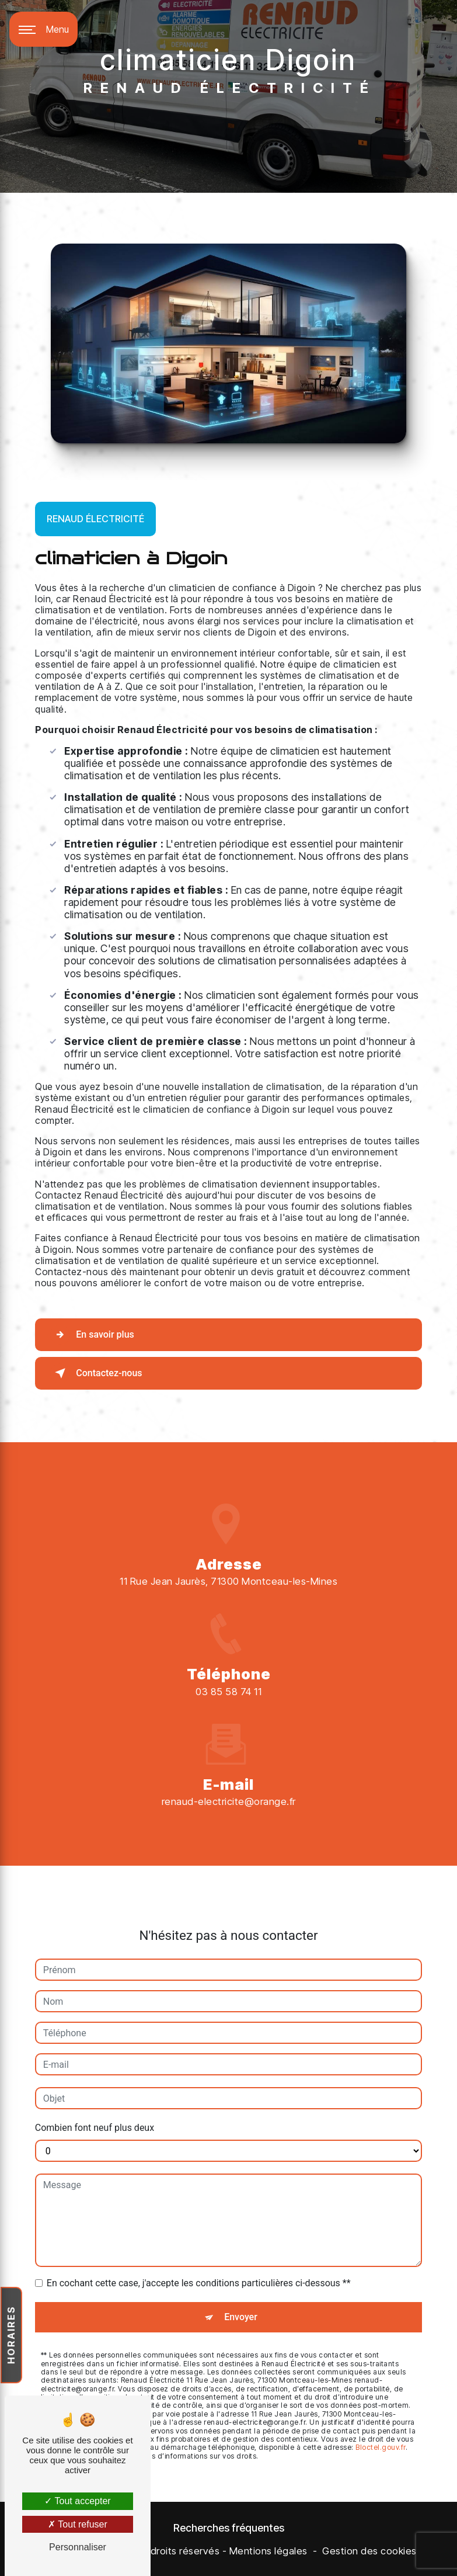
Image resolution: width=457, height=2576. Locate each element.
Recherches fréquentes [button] (228, 2528)
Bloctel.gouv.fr (380, 2412)
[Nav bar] (43, 29)
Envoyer (240, 2282)
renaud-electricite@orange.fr (229, 1767)
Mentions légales (268, 2551)
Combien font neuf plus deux (94, 2093)
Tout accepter (77, 2501)
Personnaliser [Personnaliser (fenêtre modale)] (77, 2547)
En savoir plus (92, 1335)
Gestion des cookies (369, 2551)
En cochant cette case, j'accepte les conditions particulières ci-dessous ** (199, 2248)
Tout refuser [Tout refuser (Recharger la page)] (77, 2524)
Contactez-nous (96, 1373)
